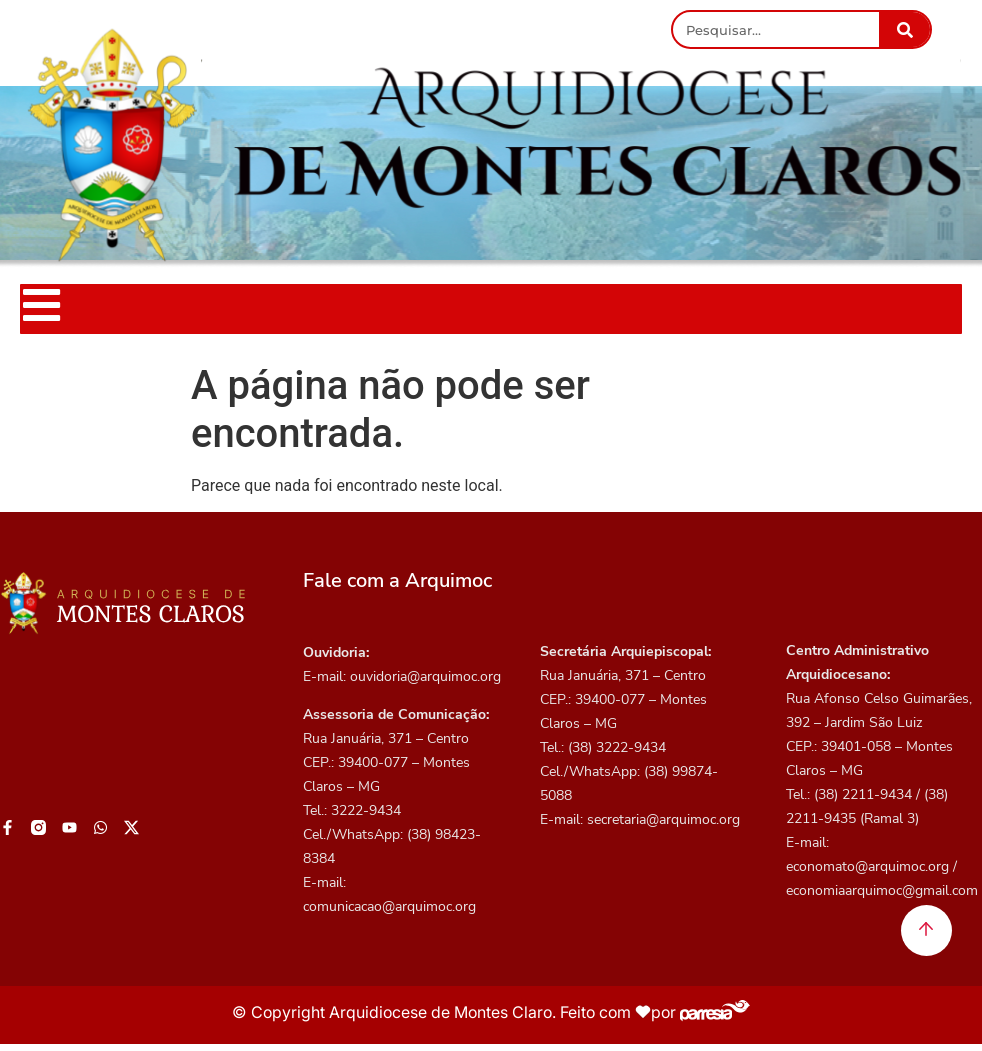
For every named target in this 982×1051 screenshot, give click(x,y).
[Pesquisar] (904, 29)
